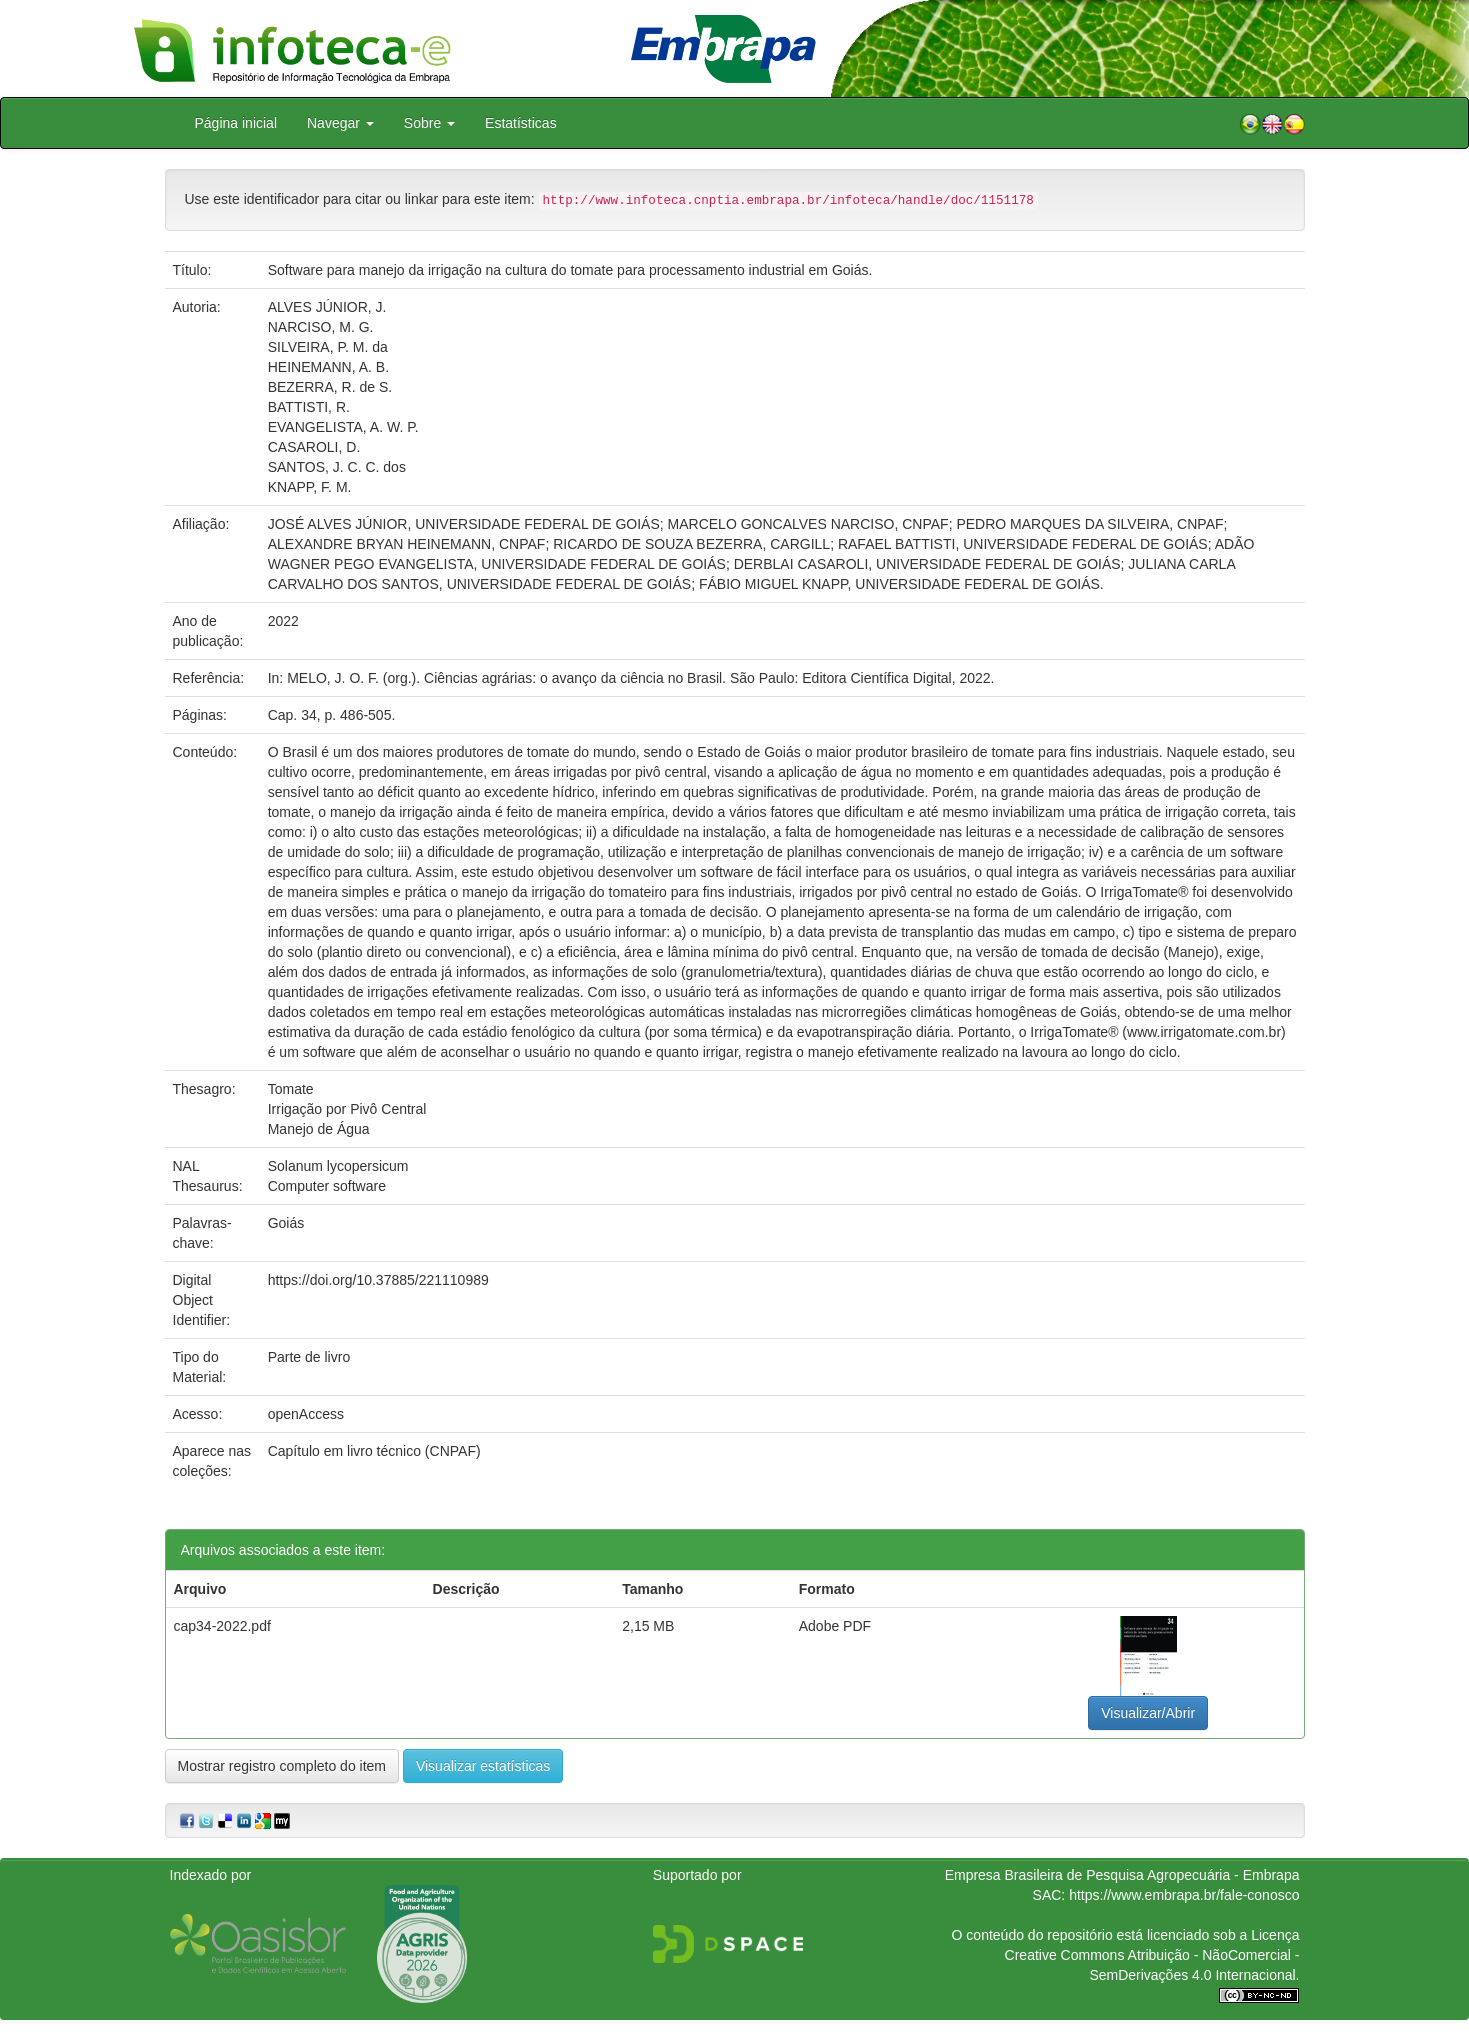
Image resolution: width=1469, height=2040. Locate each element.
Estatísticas (521, 123)
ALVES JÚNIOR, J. (327, 307)
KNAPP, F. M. (310, 487)
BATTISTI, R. (309, 407)
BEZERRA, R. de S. (330, 387)
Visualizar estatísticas (483, 1766)
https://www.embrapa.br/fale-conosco (1184, 1895)
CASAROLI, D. (314, 447)
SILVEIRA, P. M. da (328, 347)
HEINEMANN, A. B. (328, 367)
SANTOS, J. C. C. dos (337, 467)
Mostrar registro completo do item (282, 1766)
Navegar (340, 123)
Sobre (429, 123)
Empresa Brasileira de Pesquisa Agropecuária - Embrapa (1122, 1875)
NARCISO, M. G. (321, 327)
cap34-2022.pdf (222, 1626)
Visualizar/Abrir (1148, 1713)
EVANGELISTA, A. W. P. (343, 427)
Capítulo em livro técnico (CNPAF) (374, 1451)
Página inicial (236, 123)
